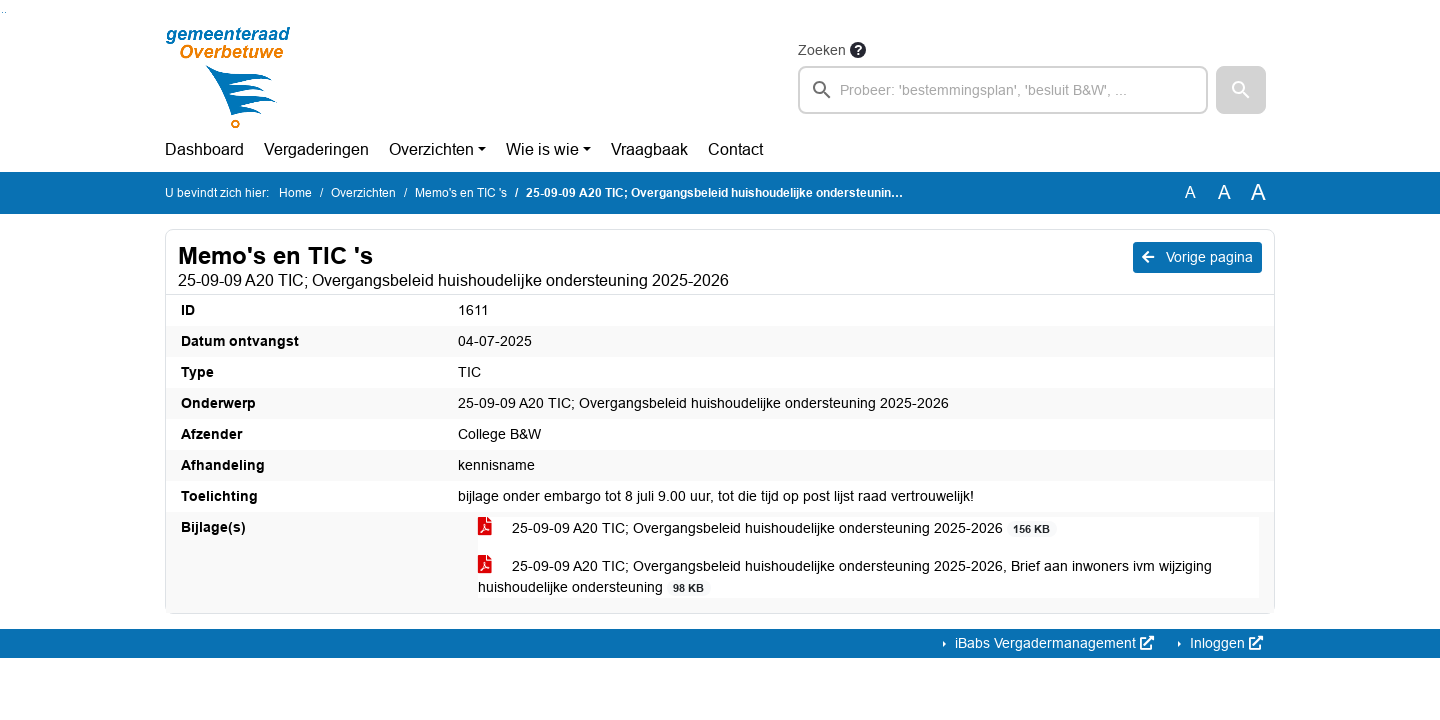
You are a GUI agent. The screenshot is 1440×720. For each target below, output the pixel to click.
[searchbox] (1003, 90)
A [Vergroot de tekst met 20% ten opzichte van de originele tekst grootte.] (1224, 192)
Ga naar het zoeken (2, 12)
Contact (735, 149)
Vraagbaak (649, 149)
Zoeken (822, 50)
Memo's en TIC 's (461, 193)
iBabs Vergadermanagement (1052, 643)
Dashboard (204, 149)
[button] (1241, 90)
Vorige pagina (1197, 257)
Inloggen (1224, 643)
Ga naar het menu (5, 12)
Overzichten (431, 149)
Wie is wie (542, 149)
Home (295, 193)
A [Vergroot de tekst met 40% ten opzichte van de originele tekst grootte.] (1258, 193)
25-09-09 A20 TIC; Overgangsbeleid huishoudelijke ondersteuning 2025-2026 (767, 528)
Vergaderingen (316, 149)
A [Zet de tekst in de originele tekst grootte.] (1190, 192)
